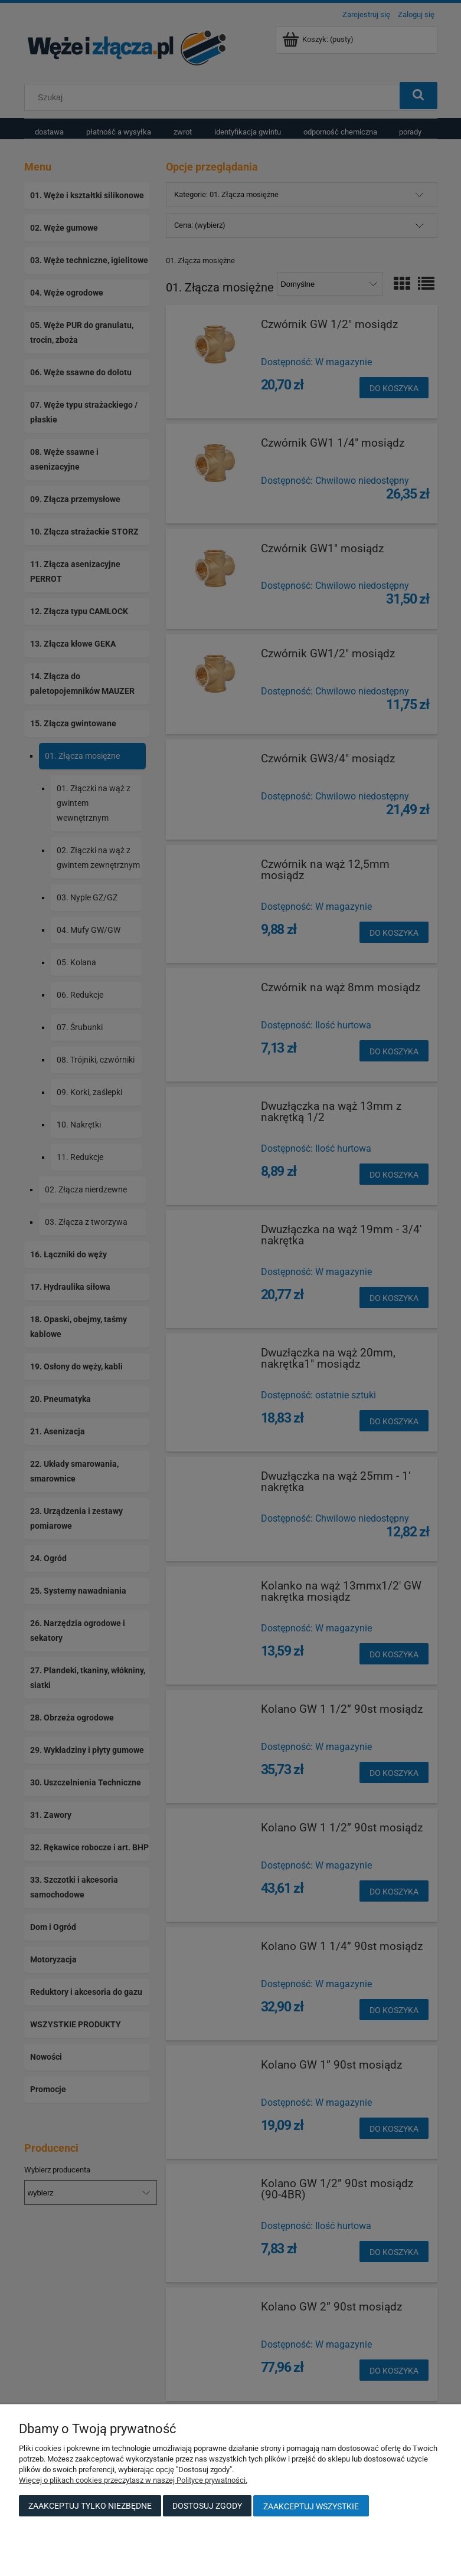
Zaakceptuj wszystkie (311, 2506)
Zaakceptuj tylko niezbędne (90, 2506)
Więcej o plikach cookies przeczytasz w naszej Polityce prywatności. (133, 2480)
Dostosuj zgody (207, 2506)
